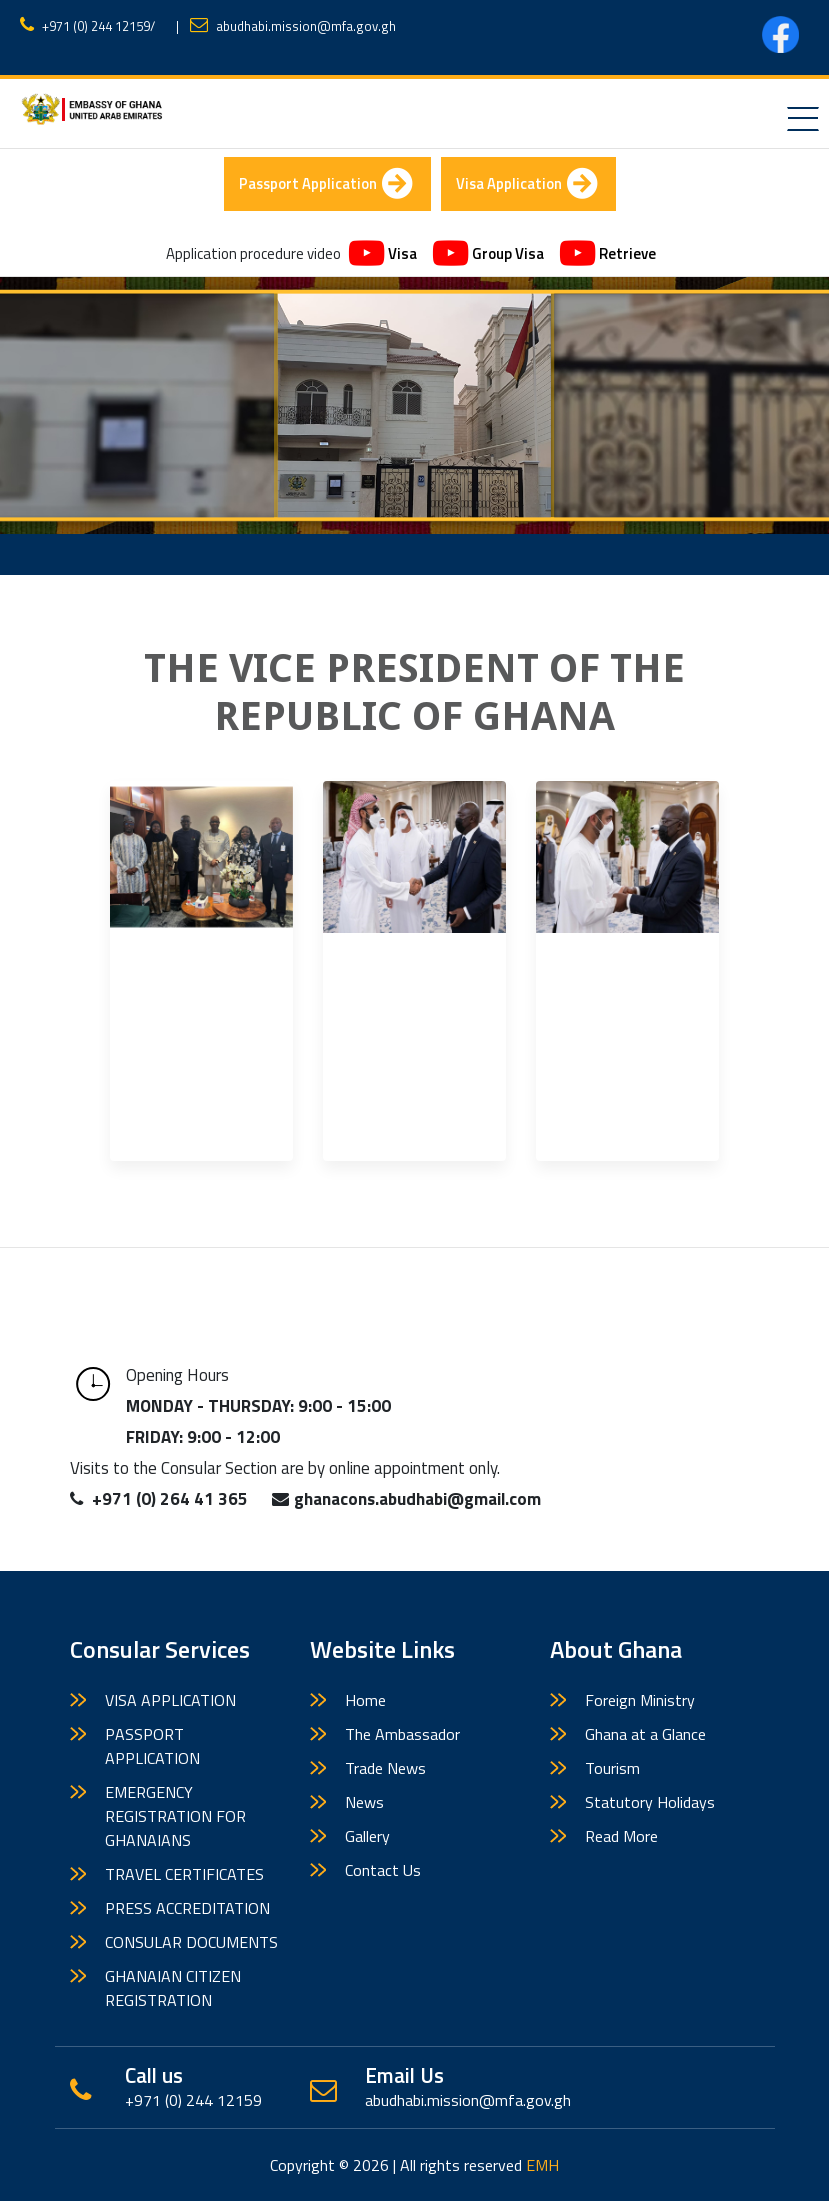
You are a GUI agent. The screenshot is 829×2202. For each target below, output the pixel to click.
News (364, 1803)
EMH (542, 2166)
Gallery (367, 1837)
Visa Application (528, 185)
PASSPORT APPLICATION (152, 1747)
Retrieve (608, 256)
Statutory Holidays (650, 1803)
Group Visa (488, 256)
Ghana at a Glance (645, 1735)
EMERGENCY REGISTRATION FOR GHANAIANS (175, 1817)
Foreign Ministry (640, 1701)
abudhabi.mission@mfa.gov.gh (306, 26)
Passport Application (326, 185)
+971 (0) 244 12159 (96, 26)
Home (365, 1701)
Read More (621, 1837)
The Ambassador (402, 1735)
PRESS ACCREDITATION (187, 1909)
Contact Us (383, 1871)
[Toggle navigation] (803, 119)
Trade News (385, 1769)
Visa (383, 256)
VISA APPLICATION (170, 1701)
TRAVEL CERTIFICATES (184, 1875)
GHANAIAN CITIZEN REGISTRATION (173, 1989)
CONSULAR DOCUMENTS (191, 1943)
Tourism (612, 1769)
